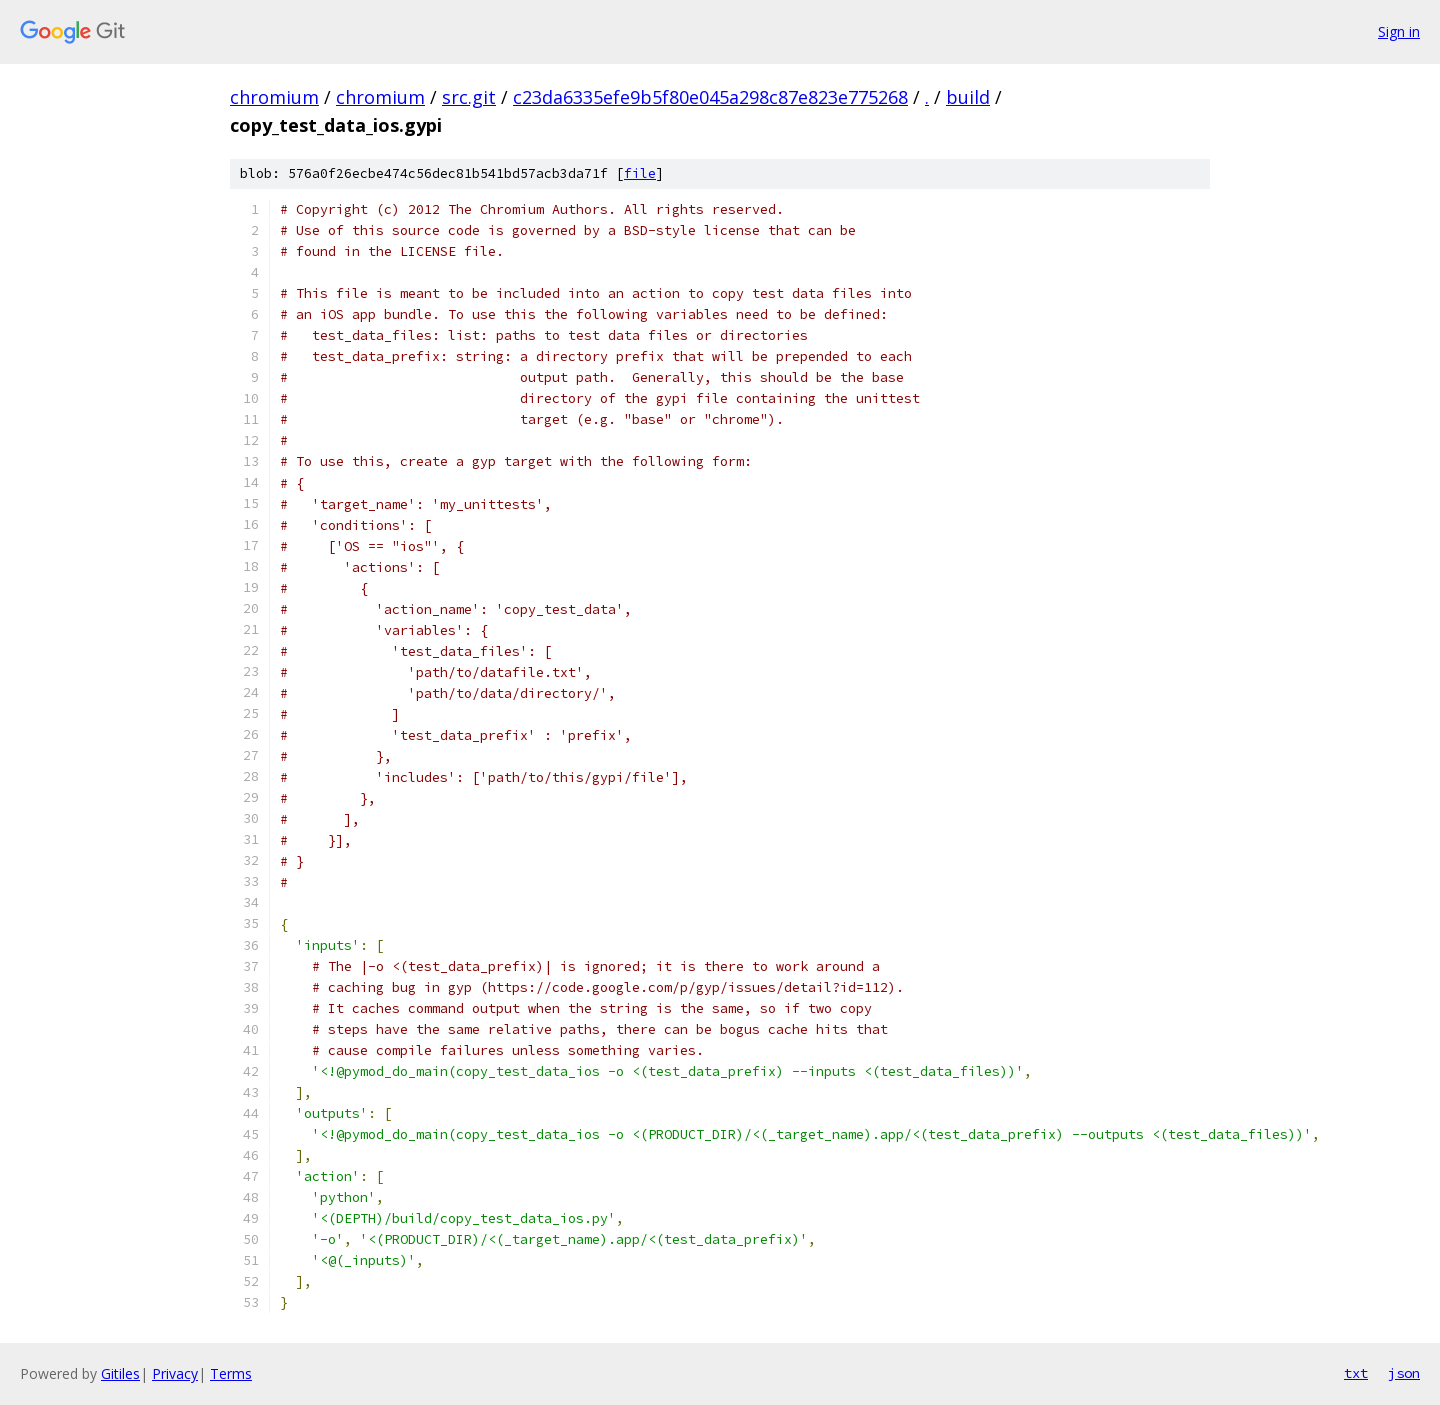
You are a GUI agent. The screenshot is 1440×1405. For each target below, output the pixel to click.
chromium (274, 97)
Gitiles (120, 1373)
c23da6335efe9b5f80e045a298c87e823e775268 (710, 97)
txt (1356, 1373)
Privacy (175, 1373)
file (640, 173)
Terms (231, 1373)
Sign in (1399, 31)
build (968, 97)
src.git (469, 97)
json (1404, 1373)
